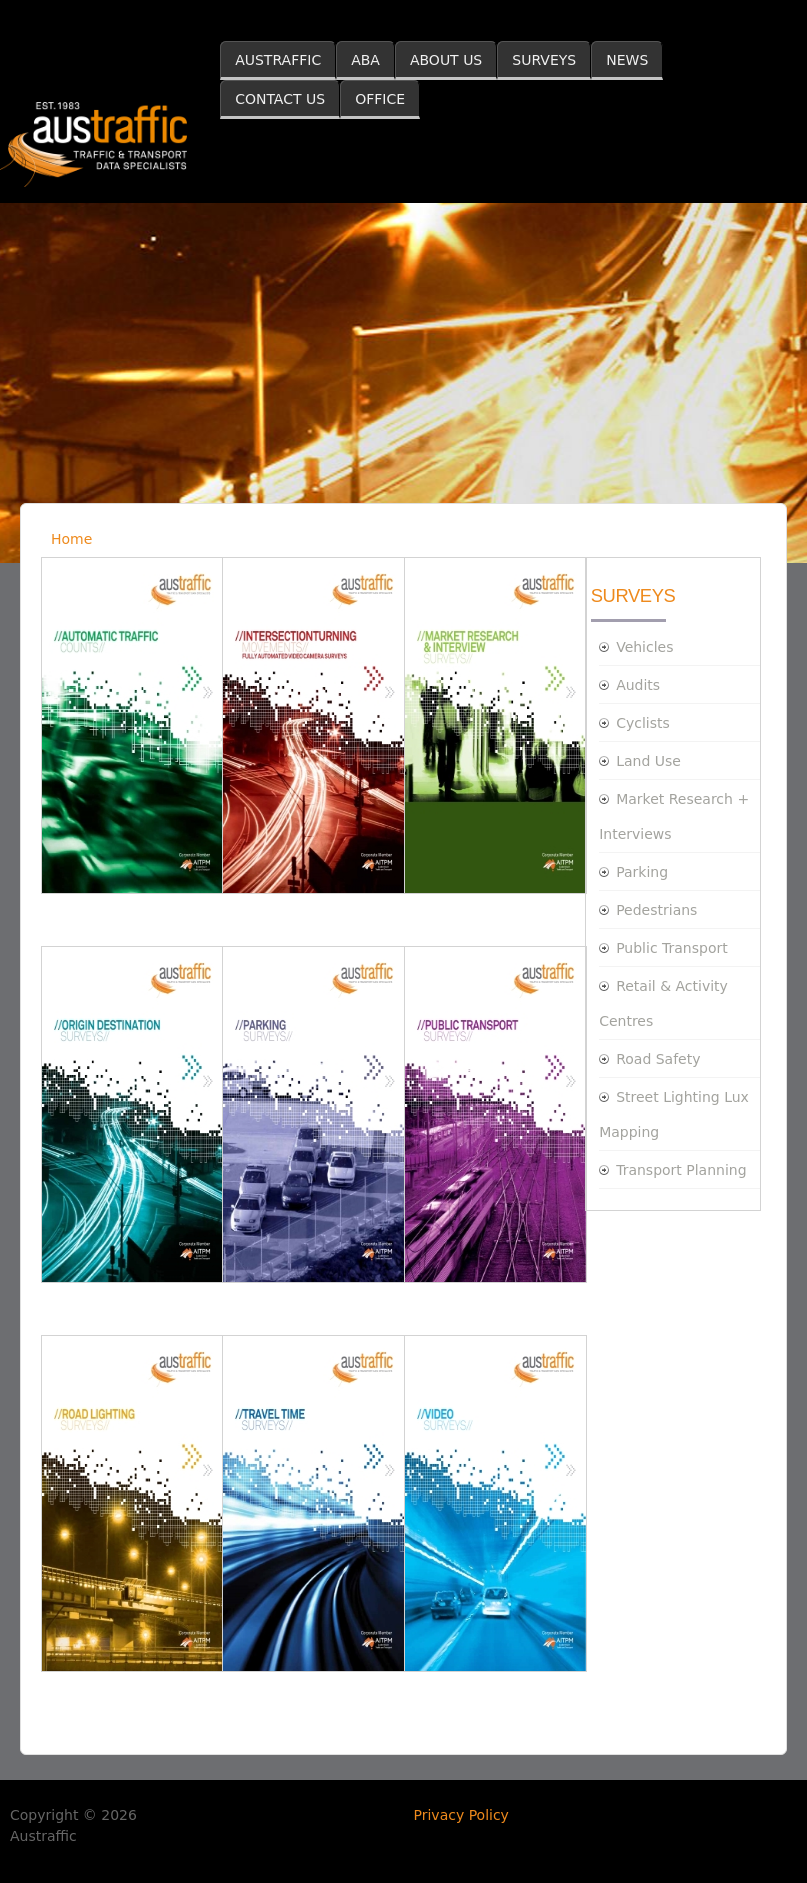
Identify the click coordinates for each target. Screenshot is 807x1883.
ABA (365, 60)
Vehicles (644, 647)
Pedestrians (656, 910)
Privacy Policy (461, 1815)
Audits (638, 685)
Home (71, 539)
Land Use (648, 761)
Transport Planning (681, 1170)
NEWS (627, 60)
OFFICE (380, 99)
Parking (642, 872)
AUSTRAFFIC (278, 60)
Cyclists (643, 723)
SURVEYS (544, 60)
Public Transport (672, 948)
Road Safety (658, 1059)
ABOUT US (446, 60)
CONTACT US (280, 99)
